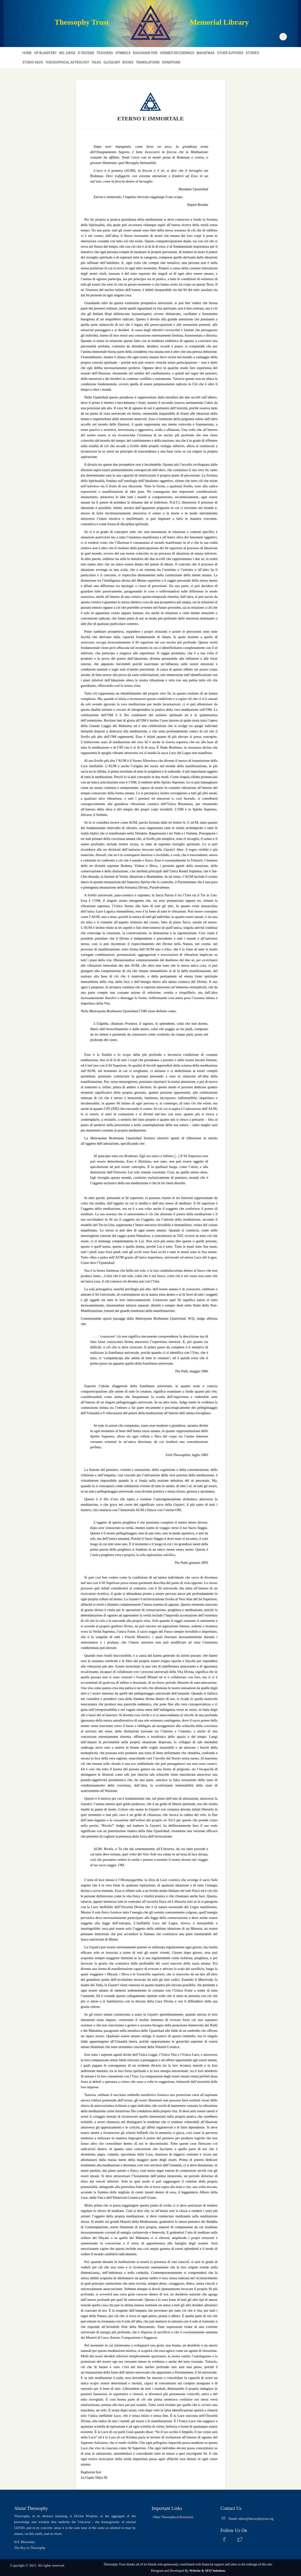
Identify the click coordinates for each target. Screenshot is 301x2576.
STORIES (252, 53)
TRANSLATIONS (148, 62)
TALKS (96, 62)
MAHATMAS (206, 53)
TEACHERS (105, 53)
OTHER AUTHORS (230, 53)
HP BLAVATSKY (45, 53)
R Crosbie (86, 53)
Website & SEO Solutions (208, 2570)
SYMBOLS (123, 53)
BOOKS (128, 62)
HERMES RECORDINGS (177, 53)
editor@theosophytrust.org (255, 2518)
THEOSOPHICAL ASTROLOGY (67, 62)
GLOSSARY (111, 62)
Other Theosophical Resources (173, 2517)
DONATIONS (171, 62)
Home (27, 53)
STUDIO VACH (32, 62)
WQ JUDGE (67, 53)
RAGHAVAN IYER (145, 53)
